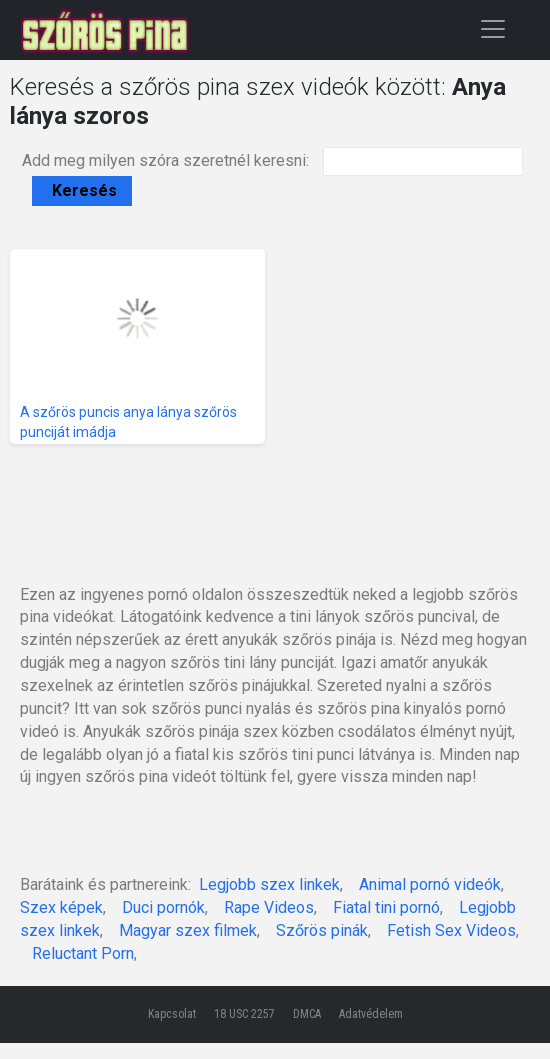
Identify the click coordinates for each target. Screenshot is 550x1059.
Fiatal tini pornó (386, 907)
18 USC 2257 (244, 1014)
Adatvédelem (371, 1014)
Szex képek (61, 907)
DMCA (307, 1014)
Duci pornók (163, 907)
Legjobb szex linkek (269, 884)
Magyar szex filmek (188, 930)
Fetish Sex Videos (451, 930)
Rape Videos (269, 907)
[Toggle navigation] (493, 28)
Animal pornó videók (430, 884)
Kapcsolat (172, 1014)
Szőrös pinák (322, 930)
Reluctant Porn (83, 953)
